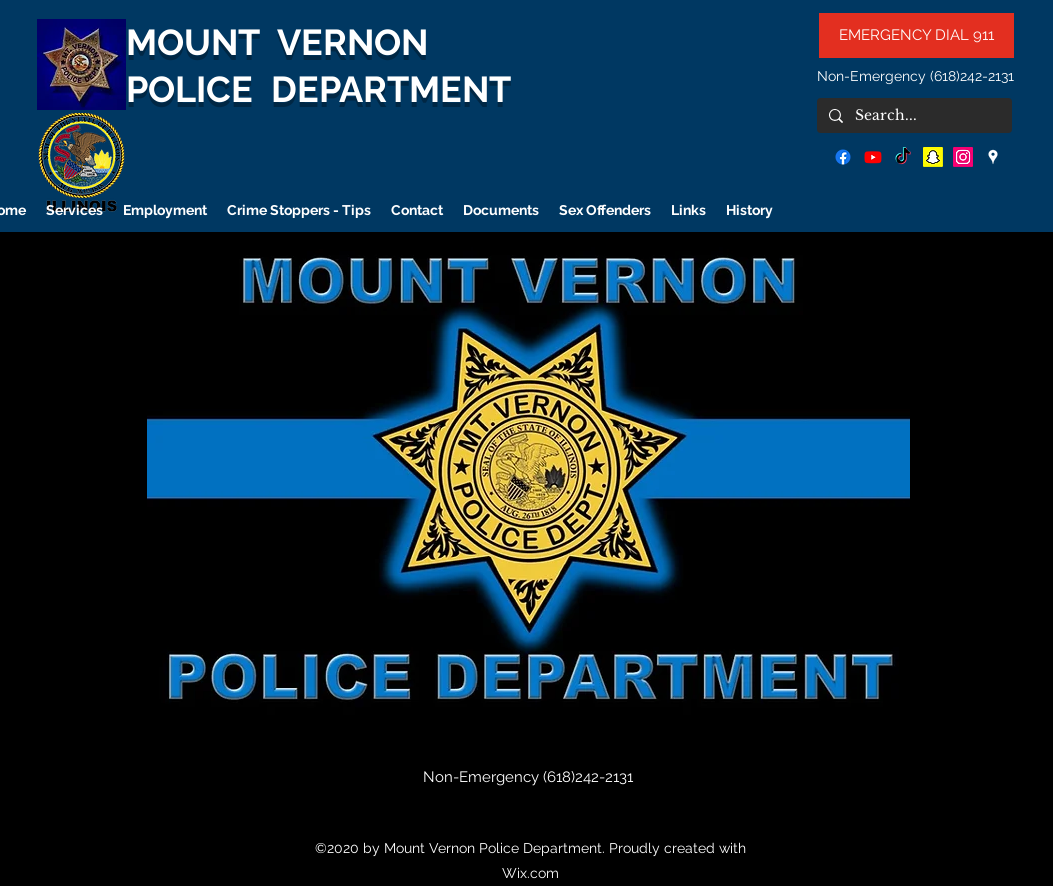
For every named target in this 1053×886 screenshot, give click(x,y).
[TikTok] (903, 157)
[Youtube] (873, 157)
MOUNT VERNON (277, 42)
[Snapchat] (933, 157)
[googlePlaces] (993, 157)
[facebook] (843, 157)
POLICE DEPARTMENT (318, 89)
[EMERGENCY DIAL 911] (916, 35)
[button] (528, 482)
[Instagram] (963, 157)
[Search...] (912, 116)
